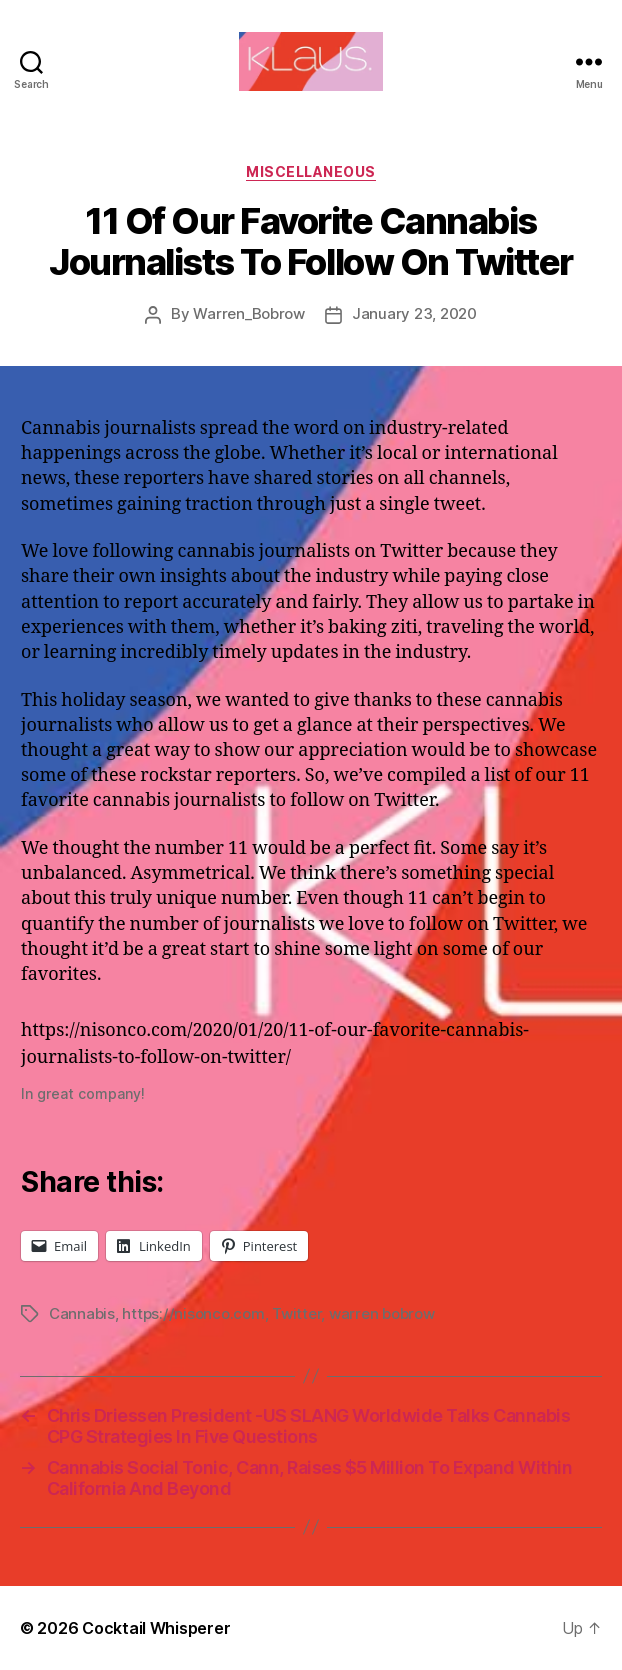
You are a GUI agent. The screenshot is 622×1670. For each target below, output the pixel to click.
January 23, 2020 (414, 313)
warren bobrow (382, 1313)
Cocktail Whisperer (156, 1628)
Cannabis (82, 1313)
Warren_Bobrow (249, 313)
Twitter (296, 1313)
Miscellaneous (311, 171)
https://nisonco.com (193, 1313)
